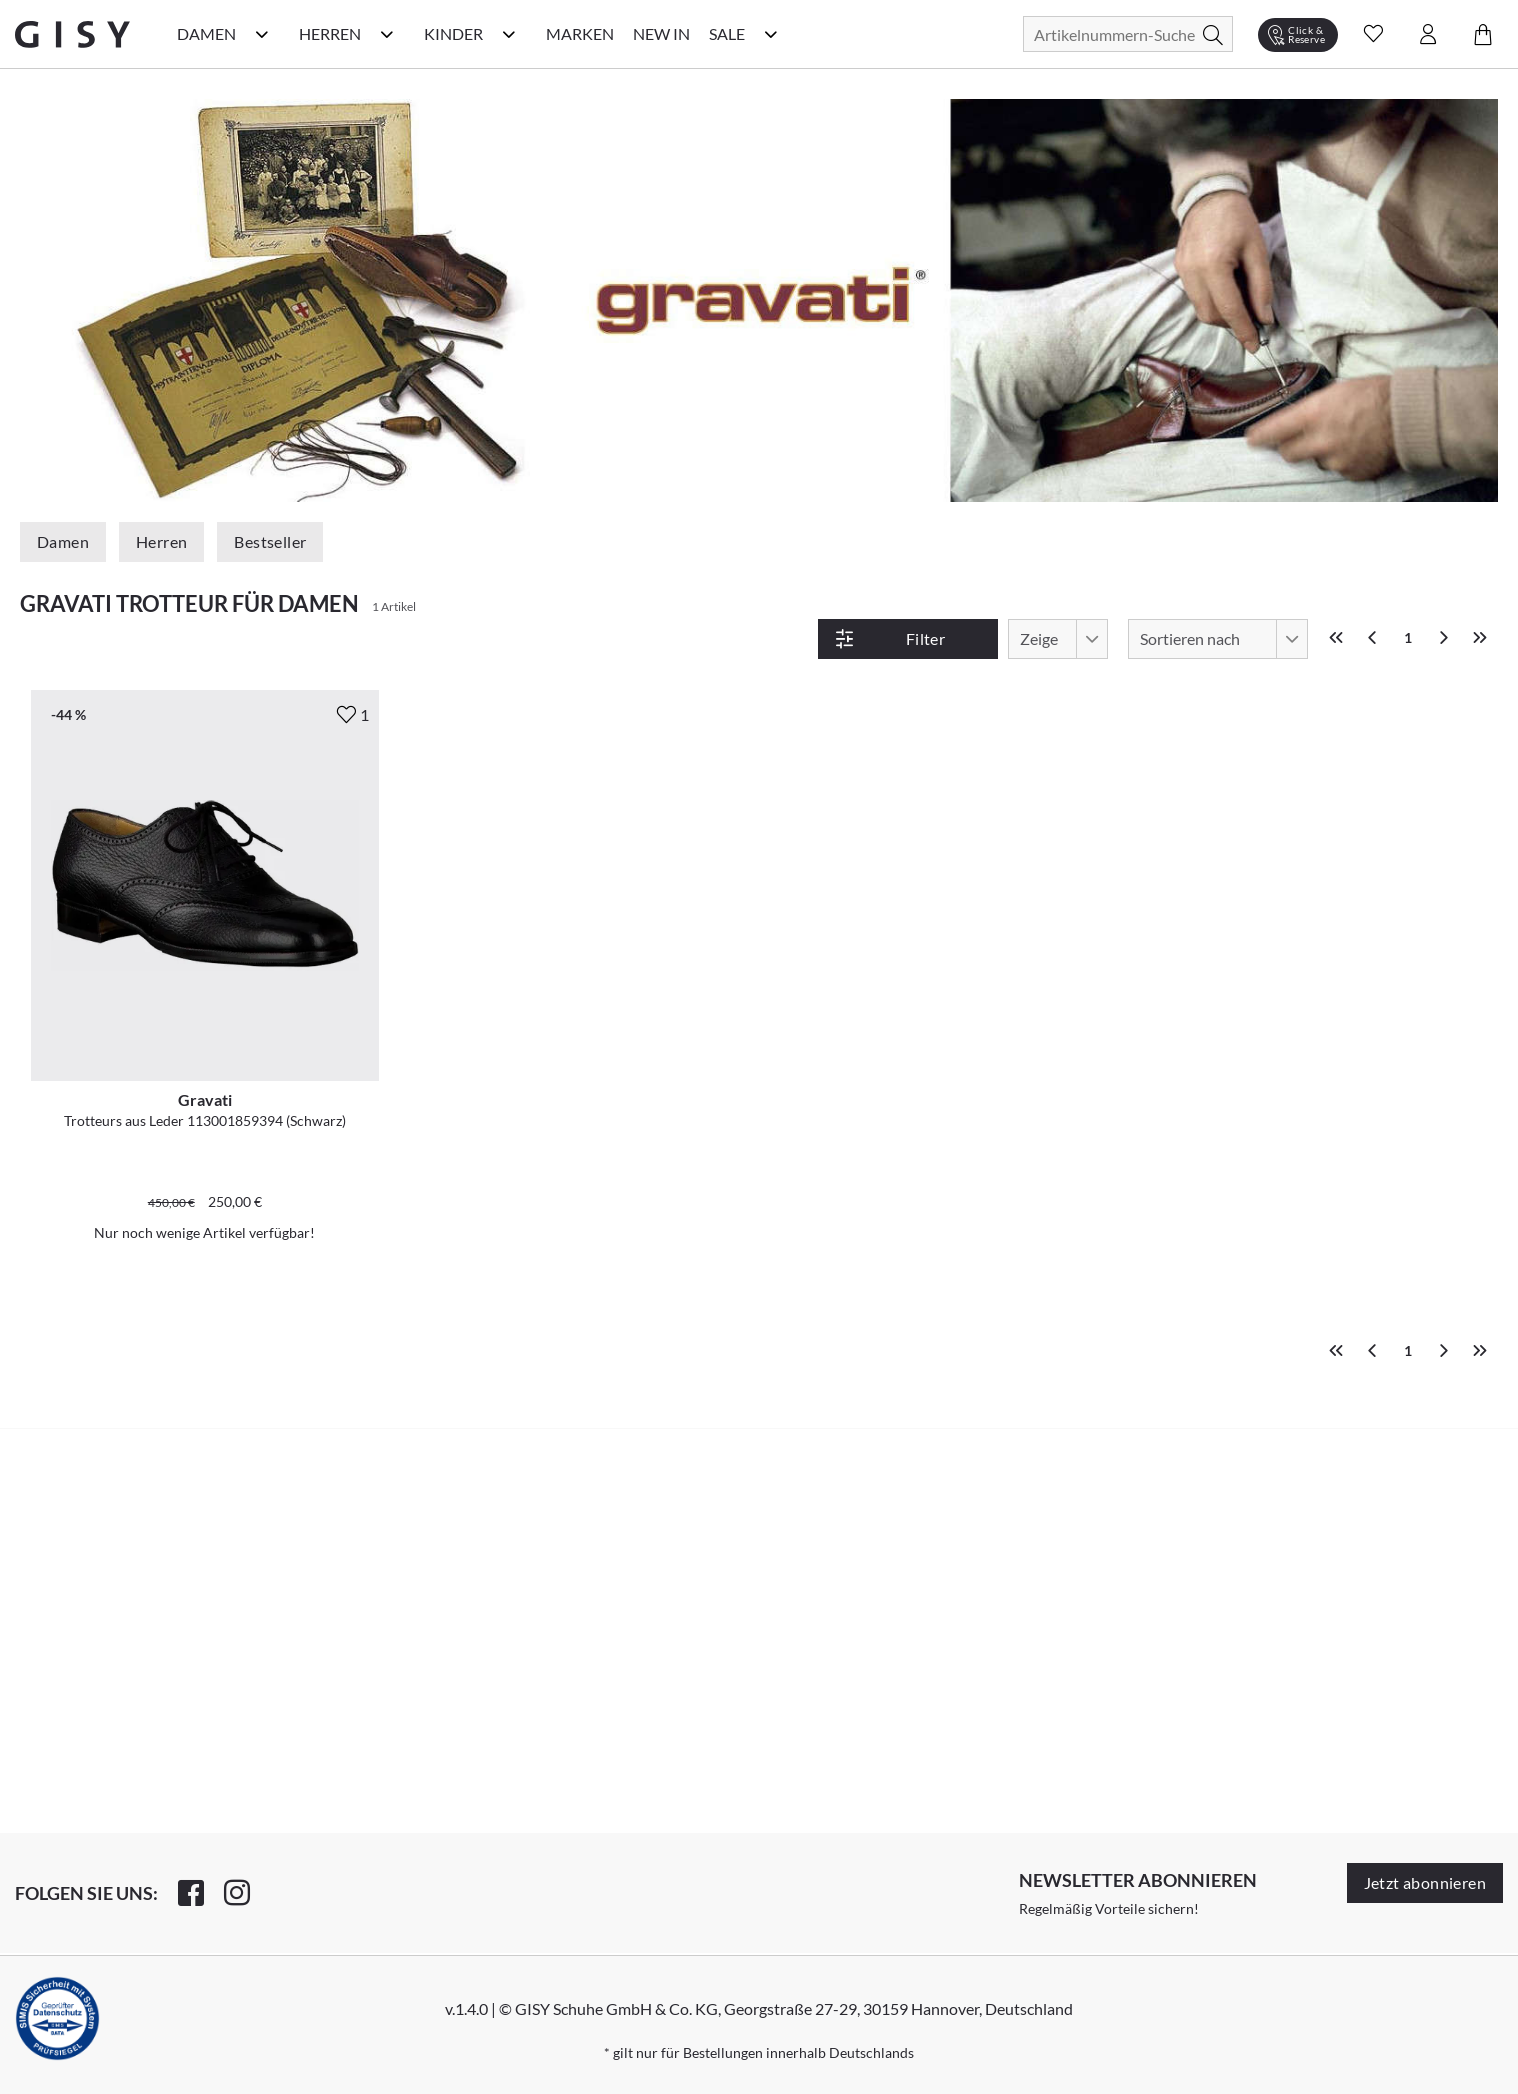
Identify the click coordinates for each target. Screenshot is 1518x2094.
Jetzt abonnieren (1425, 1882)
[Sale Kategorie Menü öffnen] (771, 34)
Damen (63, 541)
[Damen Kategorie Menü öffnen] (262, 34)
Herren (161, 541)
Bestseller (270, 541)
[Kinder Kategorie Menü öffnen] (509, 34)
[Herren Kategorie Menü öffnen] (387, 34)
